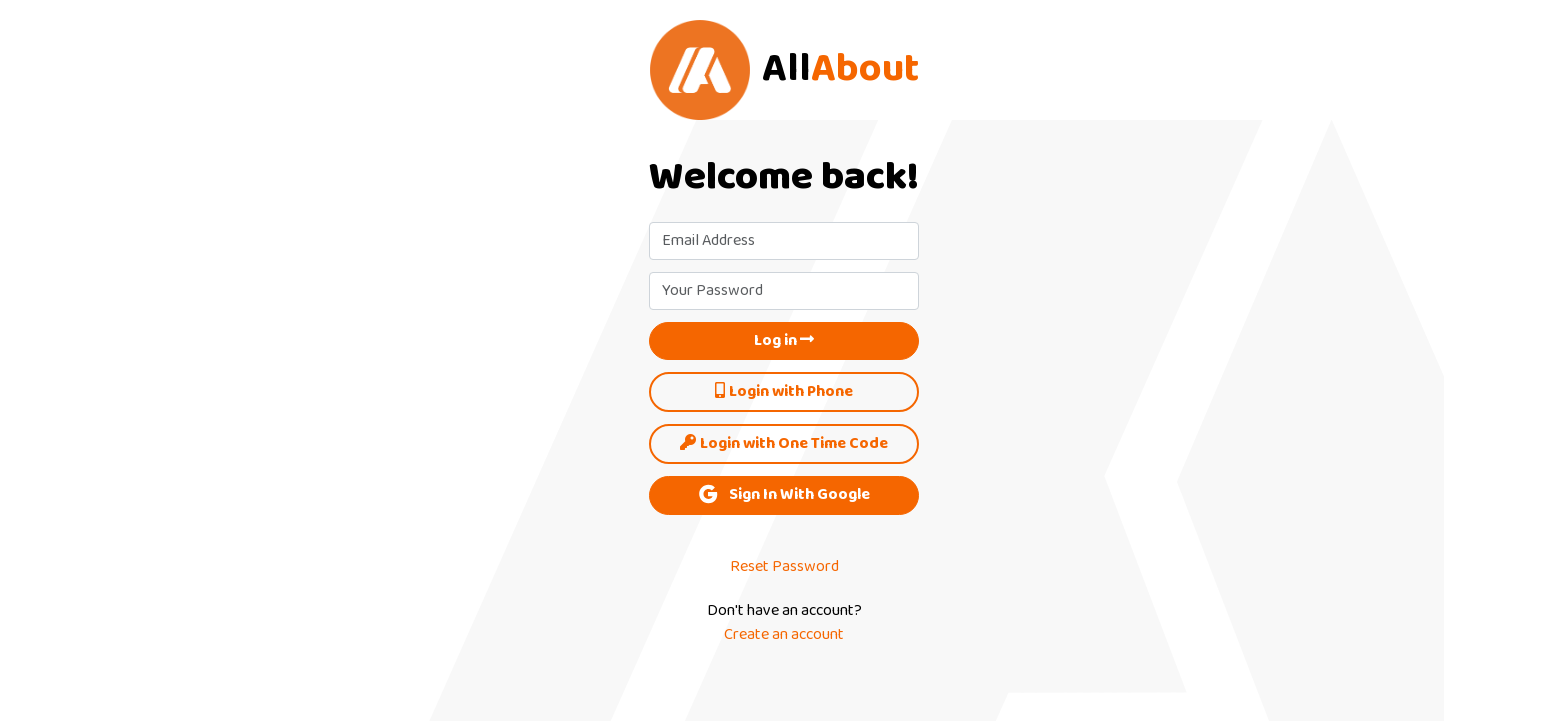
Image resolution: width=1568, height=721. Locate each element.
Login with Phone (784, 392)
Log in (784, 341)
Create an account (784, 635)
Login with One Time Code (784, 444)
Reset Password (784, 567)
